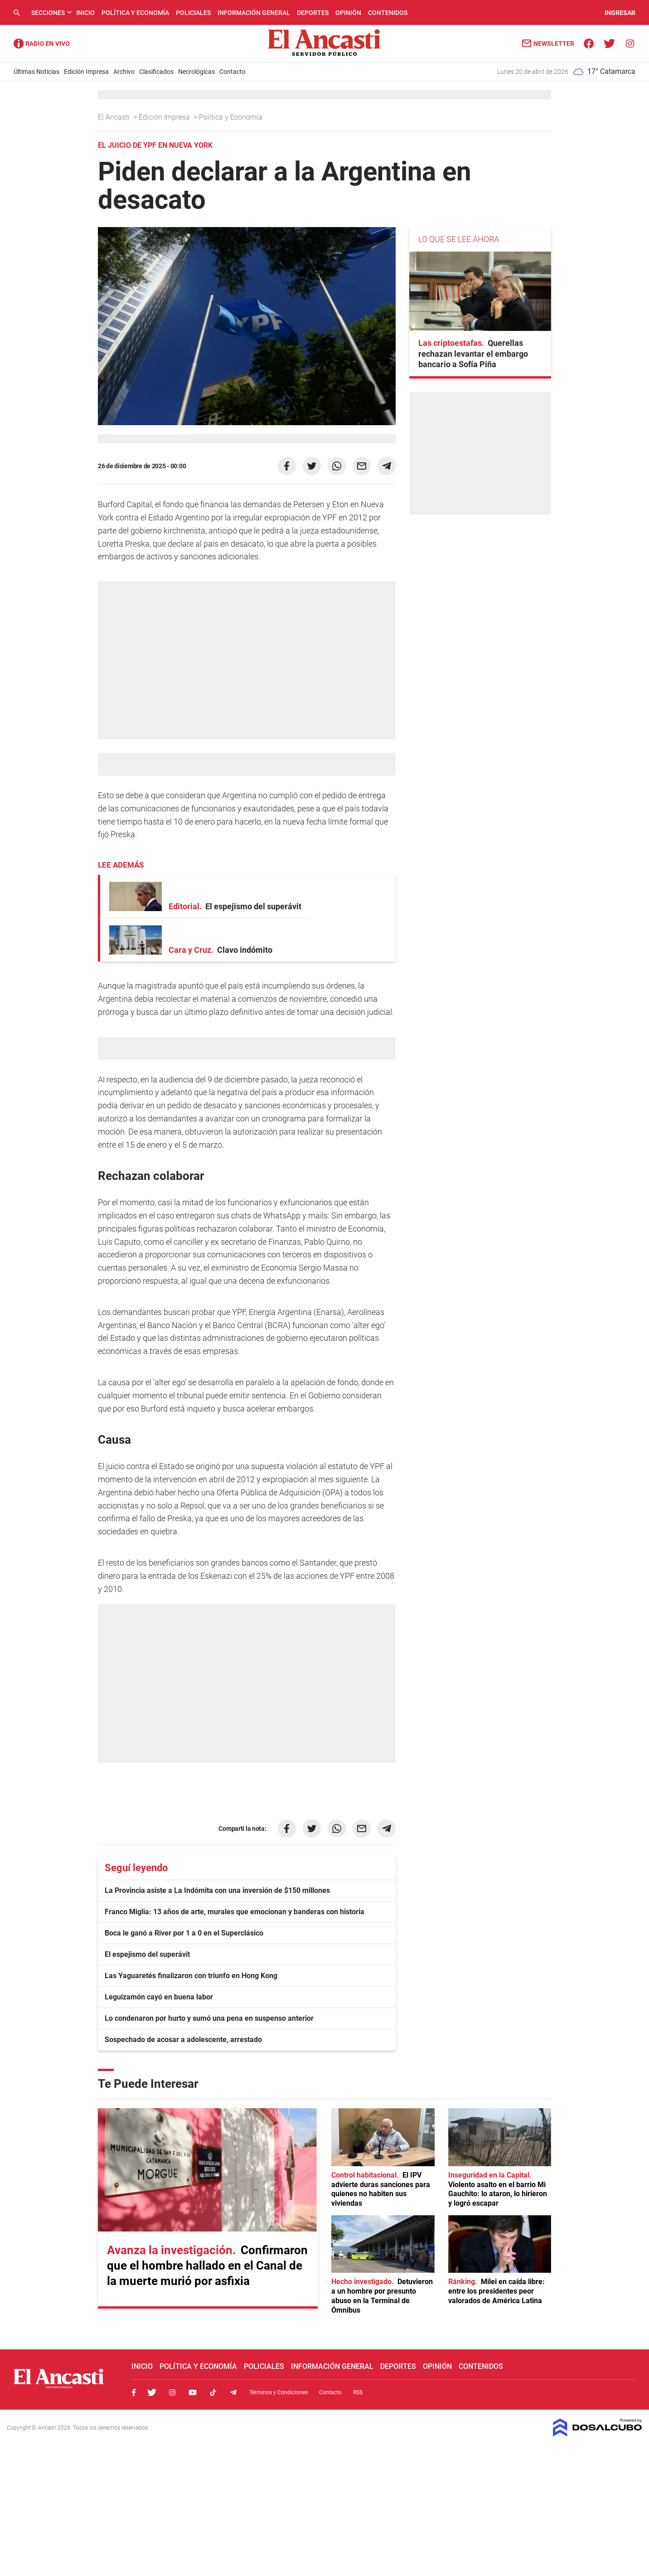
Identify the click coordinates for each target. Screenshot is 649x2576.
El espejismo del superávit (147, 1954)
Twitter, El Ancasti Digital (151, 2392)
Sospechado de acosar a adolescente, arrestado (183, 2039)
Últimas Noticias (36, 71)
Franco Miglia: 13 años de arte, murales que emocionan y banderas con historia (234, 1911)
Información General (254, 12)
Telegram (233, 2392)
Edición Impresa (86, 71)
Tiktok (213, 2392)
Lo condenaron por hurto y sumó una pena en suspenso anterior (209, 2018)
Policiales (193, 12)
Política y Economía (135, 12)
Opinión (348, 12)
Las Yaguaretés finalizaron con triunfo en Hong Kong (191, 1975)
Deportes (313, 12)
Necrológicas (196, 71)
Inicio (85, 12)
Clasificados (156, 71)
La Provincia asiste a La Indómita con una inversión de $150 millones (217, 1890)
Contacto (232, 71)
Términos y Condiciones (278, 2392)
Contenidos (387, 12)
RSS (358, 2392)
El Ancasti (114, 117)
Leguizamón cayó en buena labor (159, 1997)
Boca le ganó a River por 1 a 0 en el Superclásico (184, 1933)
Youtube (192, 2392)
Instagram (172, 2392)
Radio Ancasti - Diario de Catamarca (42, 44)
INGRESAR (620, 13)
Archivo (124, 71)
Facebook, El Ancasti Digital (133, 2392)
